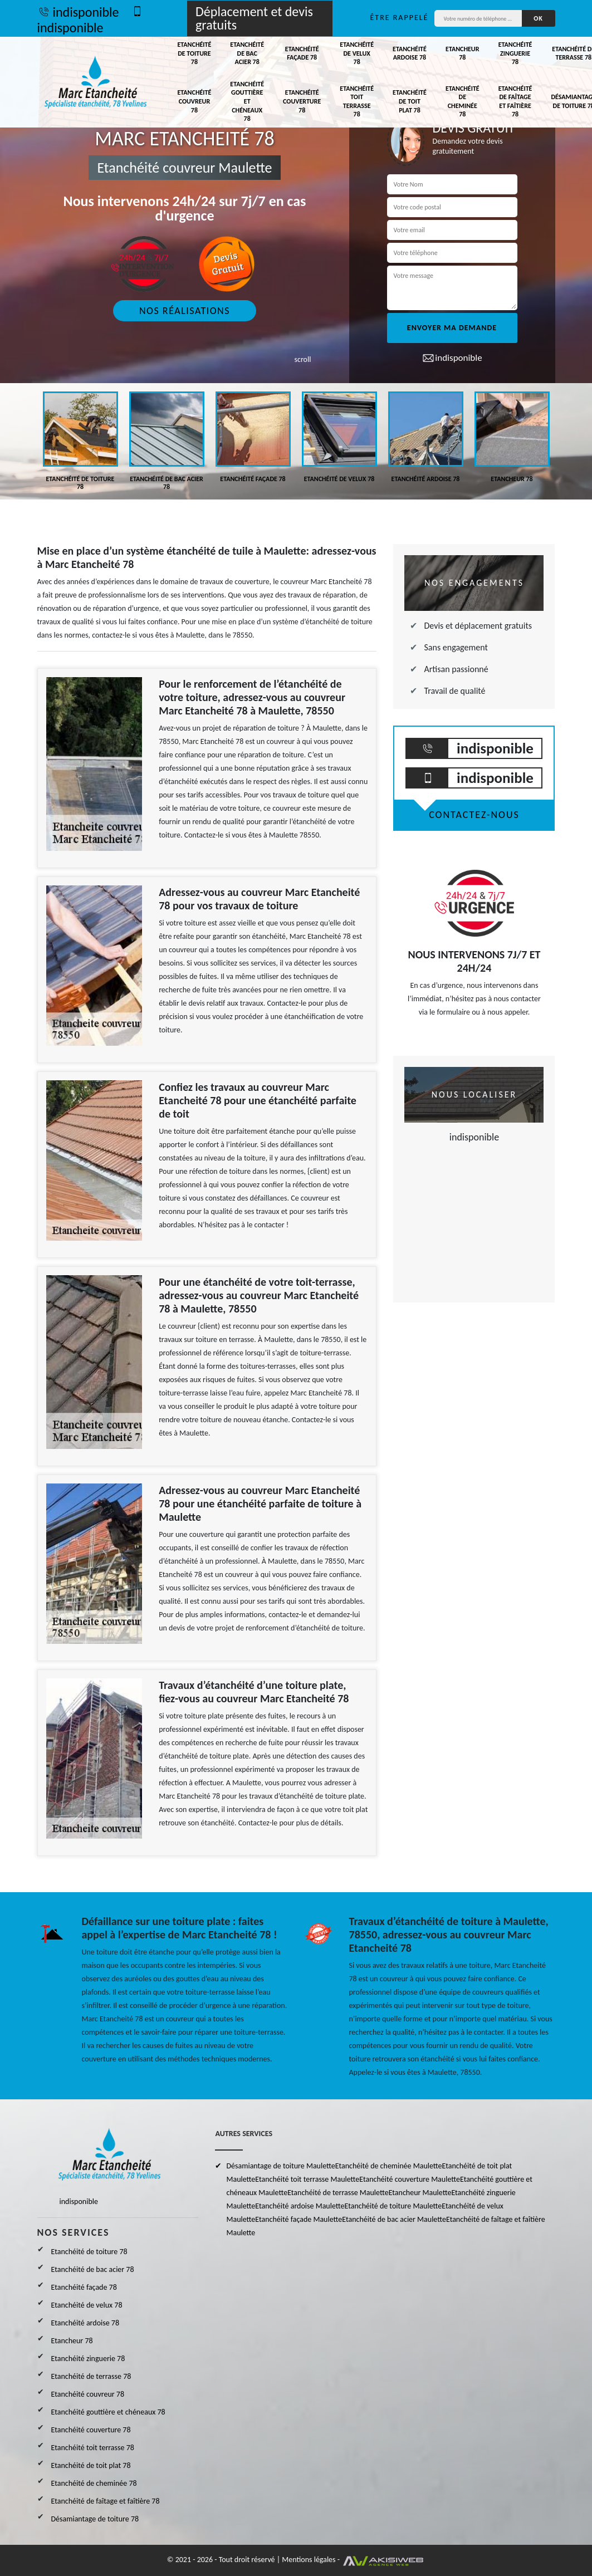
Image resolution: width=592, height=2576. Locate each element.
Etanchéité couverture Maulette (409, 2179)
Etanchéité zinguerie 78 (515, 53)
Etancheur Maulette (420, 2192)
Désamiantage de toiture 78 (95, 2519)
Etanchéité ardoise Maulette (299, 2206)
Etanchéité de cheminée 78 (463, 102)
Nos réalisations (184, 311)
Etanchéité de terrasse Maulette (337, 2192)
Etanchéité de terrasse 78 (91, 2376)
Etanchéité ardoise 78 (410, 53)
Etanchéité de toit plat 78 (410, 101)
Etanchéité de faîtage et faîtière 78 (515, 102)
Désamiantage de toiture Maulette (280, 2166)
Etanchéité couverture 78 (302, 101)
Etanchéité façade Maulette (298, 2219)
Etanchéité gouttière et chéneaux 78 (247, 101)
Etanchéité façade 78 (302, 53)
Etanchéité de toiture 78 (195, 53)
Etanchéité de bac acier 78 (247, 53)
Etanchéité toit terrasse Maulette (307, 2179)
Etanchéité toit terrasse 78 (357, 102)
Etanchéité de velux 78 (357, 53)
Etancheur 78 (462, 53)
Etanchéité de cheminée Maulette (388, 2166)
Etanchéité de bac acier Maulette (394, 2219)
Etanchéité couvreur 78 (195, 101)
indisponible (78, 12)
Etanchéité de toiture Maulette (393, 2206)
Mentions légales (308, 2559)
